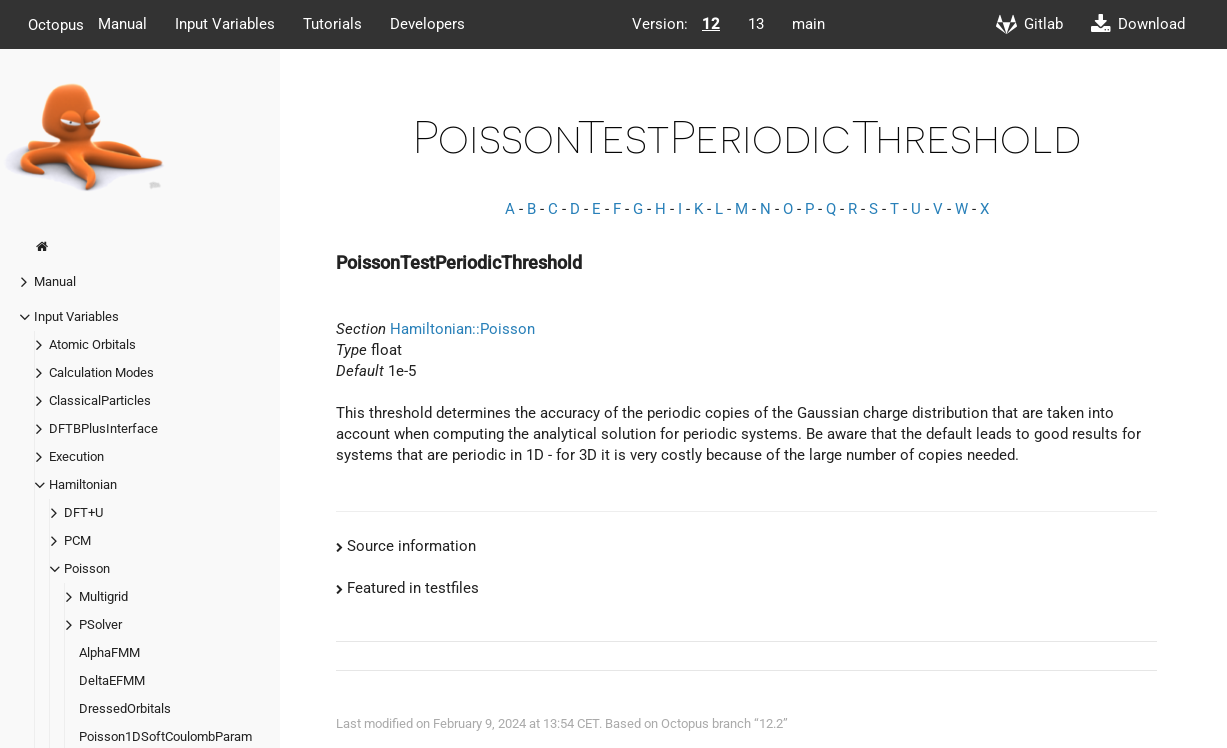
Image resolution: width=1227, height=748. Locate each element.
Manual (122, 24)
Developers (427, 24)
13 (756, 24)
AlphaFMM (109, 652)
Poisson (87, 568)
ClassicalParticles (100, 400)
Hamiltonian (83, 484)
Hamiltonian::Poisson (462, 329)
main (808, 24)
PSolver (100, 624)
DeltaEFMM (112, 680)
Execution (76, 456)
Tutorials (332, 24)
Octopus (56, 24)
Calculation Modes (101, 372)
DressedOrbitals (125, 708)
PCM (77, 540)
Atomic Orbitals (92, 344)
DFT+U (83, 512)
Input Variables (225, 24)
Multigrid (103, 596)
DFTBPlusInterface (103, 428)
